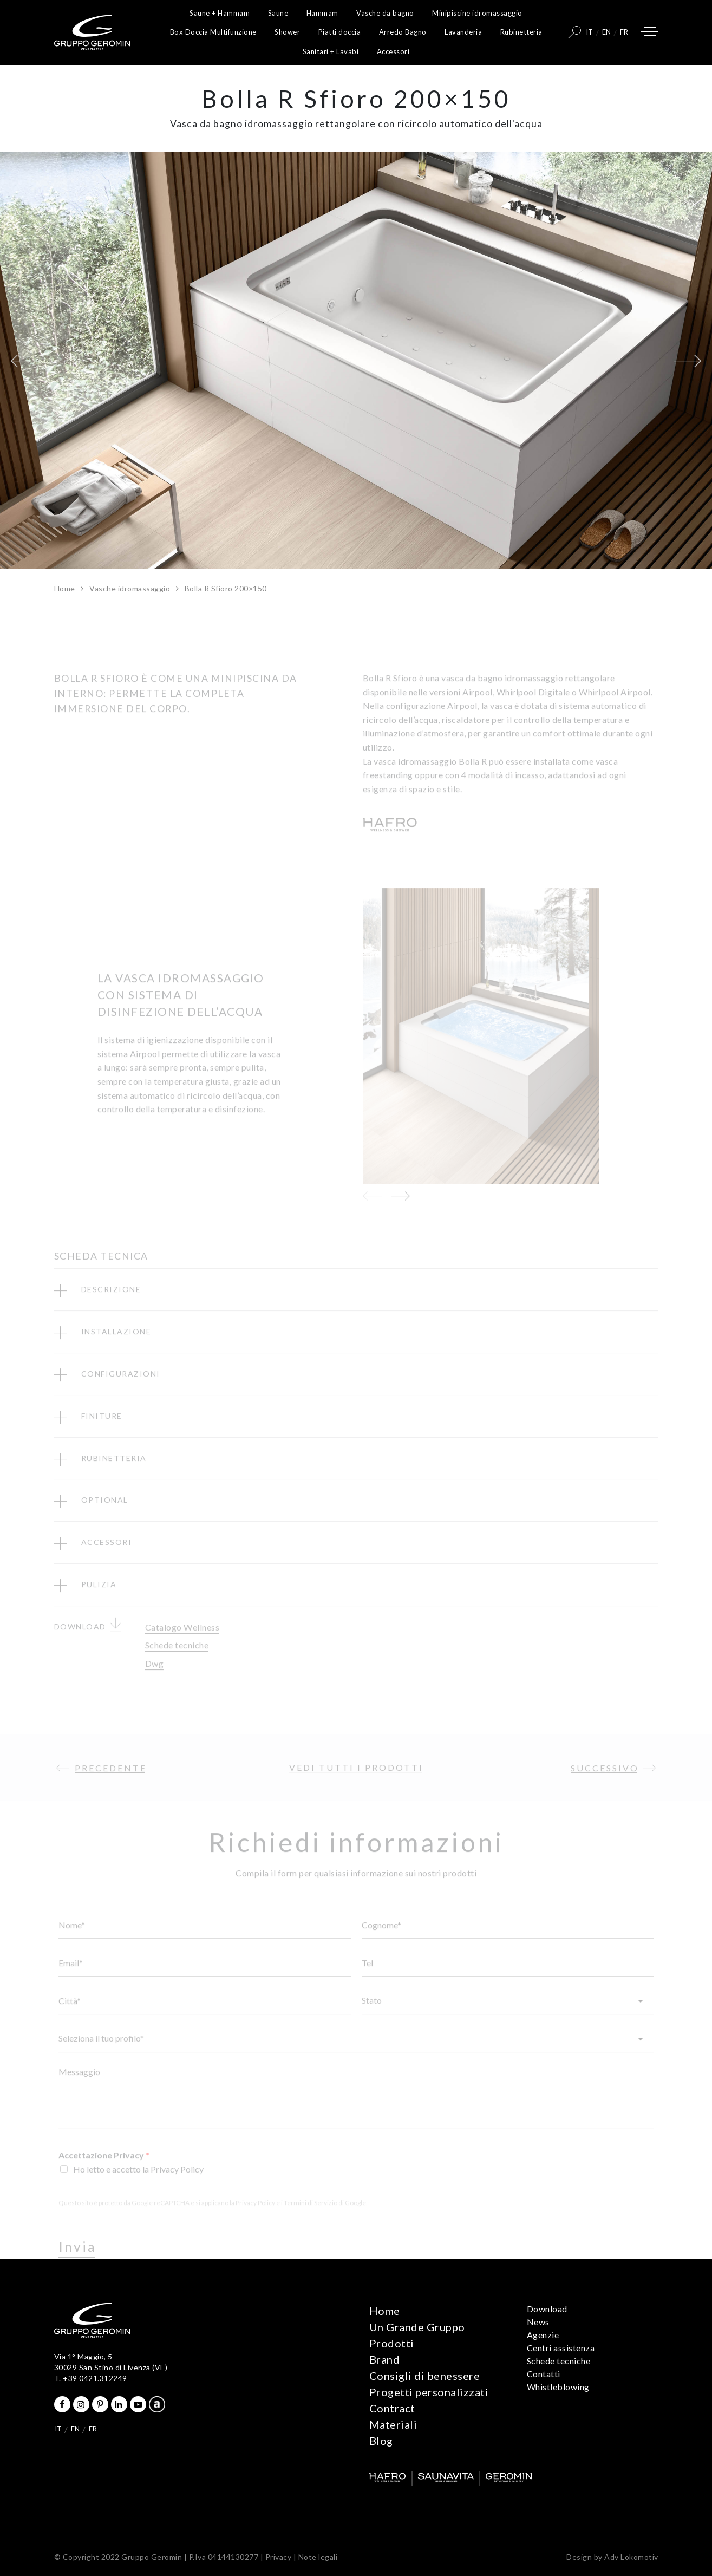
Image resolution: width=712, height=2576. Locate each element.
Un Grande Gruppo (417, 2326)
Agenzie (543, 2335)
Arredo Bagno (403, 32)
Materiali (393, 2424)
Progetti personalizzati (429, 2391)
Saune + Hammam (220, 13)
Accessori (393, 51)
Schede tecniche (559, 2361)
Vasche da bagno (385, 13)
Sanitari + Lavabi (331, 51)
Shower (287, 32)
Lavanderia (463, 32)
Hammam (322, 13)
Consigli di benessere (424, 2375)
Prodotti (391, 2343)
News (538, 2322)
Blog (381, 2440)
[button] (24, 361)
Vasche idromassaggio (129, 588)
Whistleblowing (558, 2387)
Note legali (318, 2556)
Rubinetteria (521, 32)
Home (64, 588)
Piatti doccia (339, 32)
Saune (278, 13)
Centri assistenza (561, 2348)
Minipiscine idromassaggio (477, 13)
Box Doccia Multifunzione (213, 32)
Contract (392, 2408)
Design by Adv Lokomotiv (612, 2556)
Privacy (278, 2556)
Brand (384, 2359)
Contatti (543, 2374)
